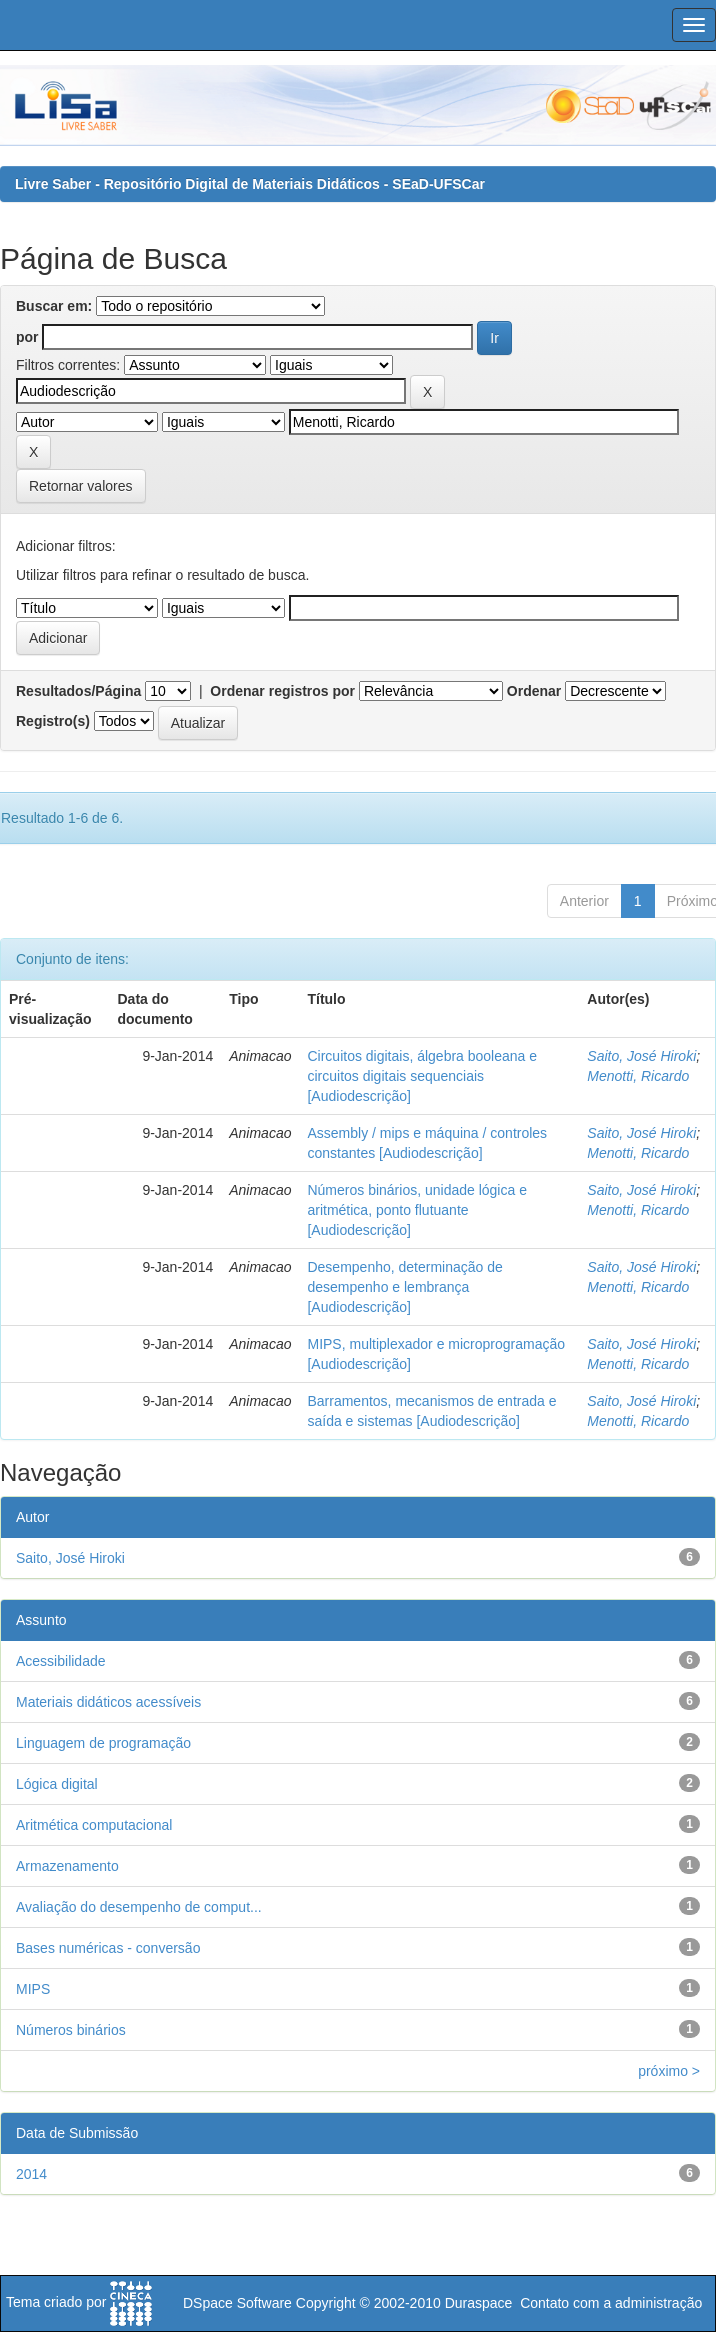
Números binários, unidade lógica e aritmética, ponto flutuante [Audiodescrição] (416, 1210)
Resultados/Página (78, 691)
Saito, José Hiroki (641, 1056)
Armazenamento (67, 1866)
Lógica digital (57, 1784)
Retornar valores (81, 486)
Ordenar (534, 691)
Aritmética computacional (94, 1825)
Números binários (71, 2030)
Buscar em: (54, 306)
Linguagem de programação (103, 1743)
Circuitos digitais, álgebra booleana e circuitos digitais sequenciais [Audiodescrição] (422, 1076)
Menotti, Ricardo (638, 1076)
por (27, 337)
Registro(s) (53, 721)
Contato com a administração (611, 2303)
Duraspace (479, 2303)
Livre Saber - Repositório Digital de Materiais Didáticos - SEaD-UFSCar (250, 184)
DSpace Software (237, 2303)
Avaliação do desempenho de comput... (139, 1907)
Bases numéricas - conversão (108, 1948)
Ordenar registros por (282, 691)
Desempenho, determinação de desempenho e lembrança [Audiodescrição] (404, 1287)
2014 (31, 2174)
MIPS (33, 1989)
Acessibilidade (61, 1661)
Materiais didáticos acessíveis (108, 1702)
